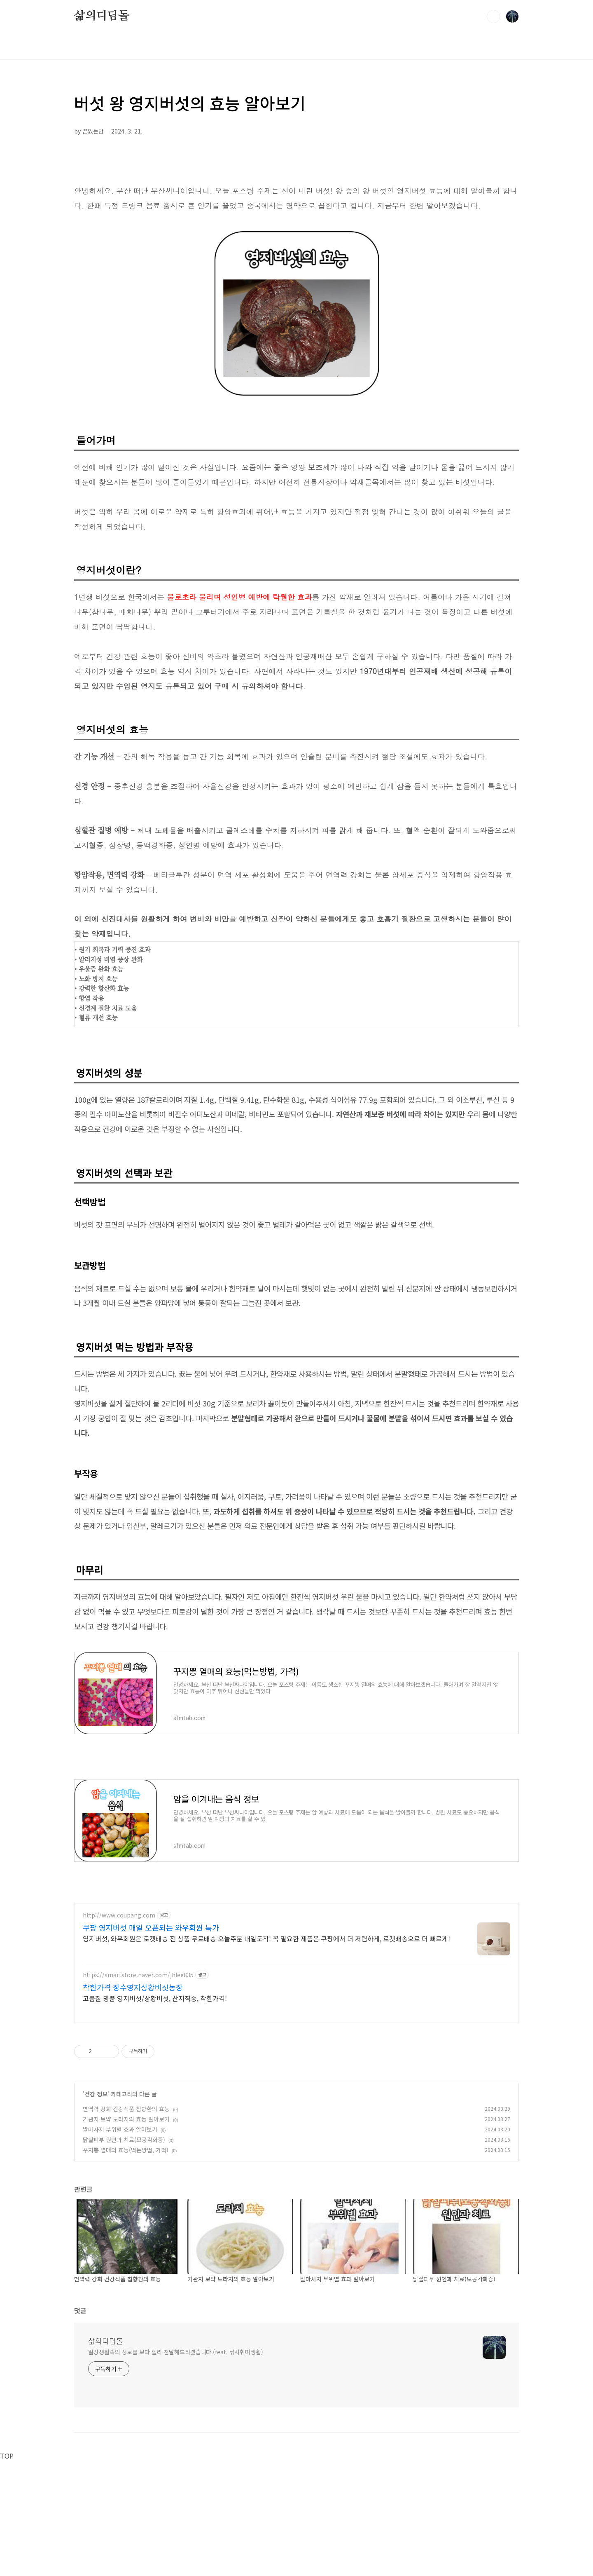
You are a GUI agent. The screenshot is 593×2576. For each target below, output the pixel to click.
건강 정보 (95, 2209)
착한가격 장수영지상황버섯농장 (133, 2102)
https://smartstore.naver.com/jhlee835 (138, 2090)
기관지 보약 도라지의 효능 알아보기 (126, 2234)
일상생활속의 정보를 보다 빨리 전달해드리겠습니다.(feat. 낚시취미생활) (175, 2467)
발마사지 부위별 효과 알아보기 (120, 2245)
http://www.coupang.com (119, 2030)
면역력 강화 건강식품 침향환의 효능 (126, 2224)
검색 (493, 16)
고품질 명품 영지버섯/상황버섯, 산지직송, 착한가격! (155, 2113)
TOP (7, 2571)
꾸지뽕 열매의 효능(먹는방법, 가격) (125, 2265)
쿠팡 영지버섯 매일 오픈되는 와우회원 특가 (151, 2043)
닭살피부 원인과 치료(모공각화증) (124, 2255)
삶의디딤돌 (101, 16)
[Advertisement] (296, 1952)
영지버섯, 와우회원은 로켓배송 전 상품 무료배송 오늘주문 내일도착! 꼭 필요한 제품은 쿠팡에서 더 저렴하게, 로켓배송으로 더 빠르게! (266, 2053)
